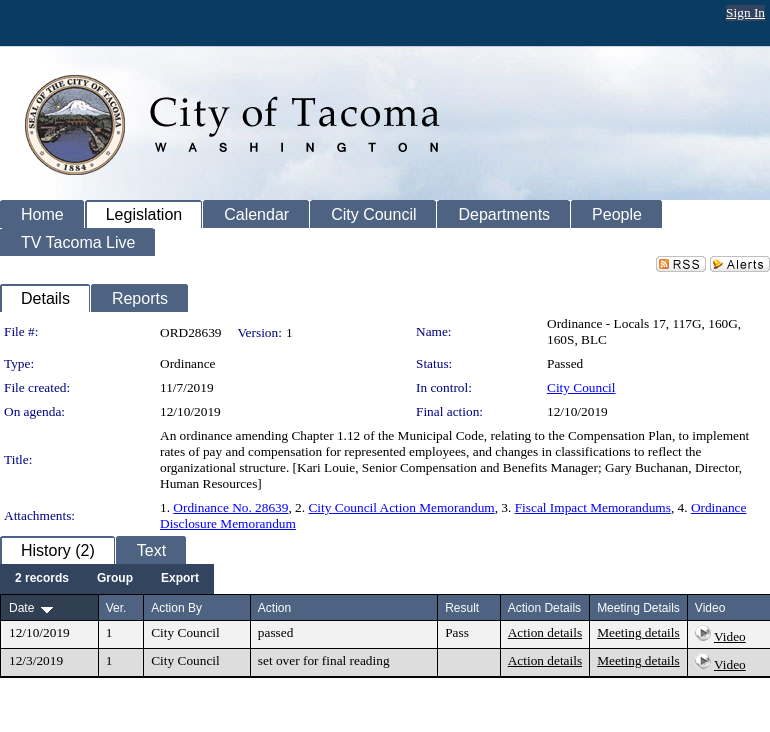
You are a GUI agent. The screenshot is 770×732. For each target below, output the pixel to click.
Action (274, 608)
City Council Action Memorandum (401, 507)
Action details (545, 632)
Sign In (745, 12)
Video (730, 636)
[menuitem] (42, 579)
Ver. (116, 608)
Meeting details (638, 632)
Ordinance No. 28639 (230, 507)
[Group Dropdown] (115, 579)
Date (21, 608)
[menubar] (107, 579)
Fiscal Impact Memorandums (593, 507)
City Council (581, 387)
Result (462, 608)
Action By (176, 608)
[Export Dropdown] (180, 579)
